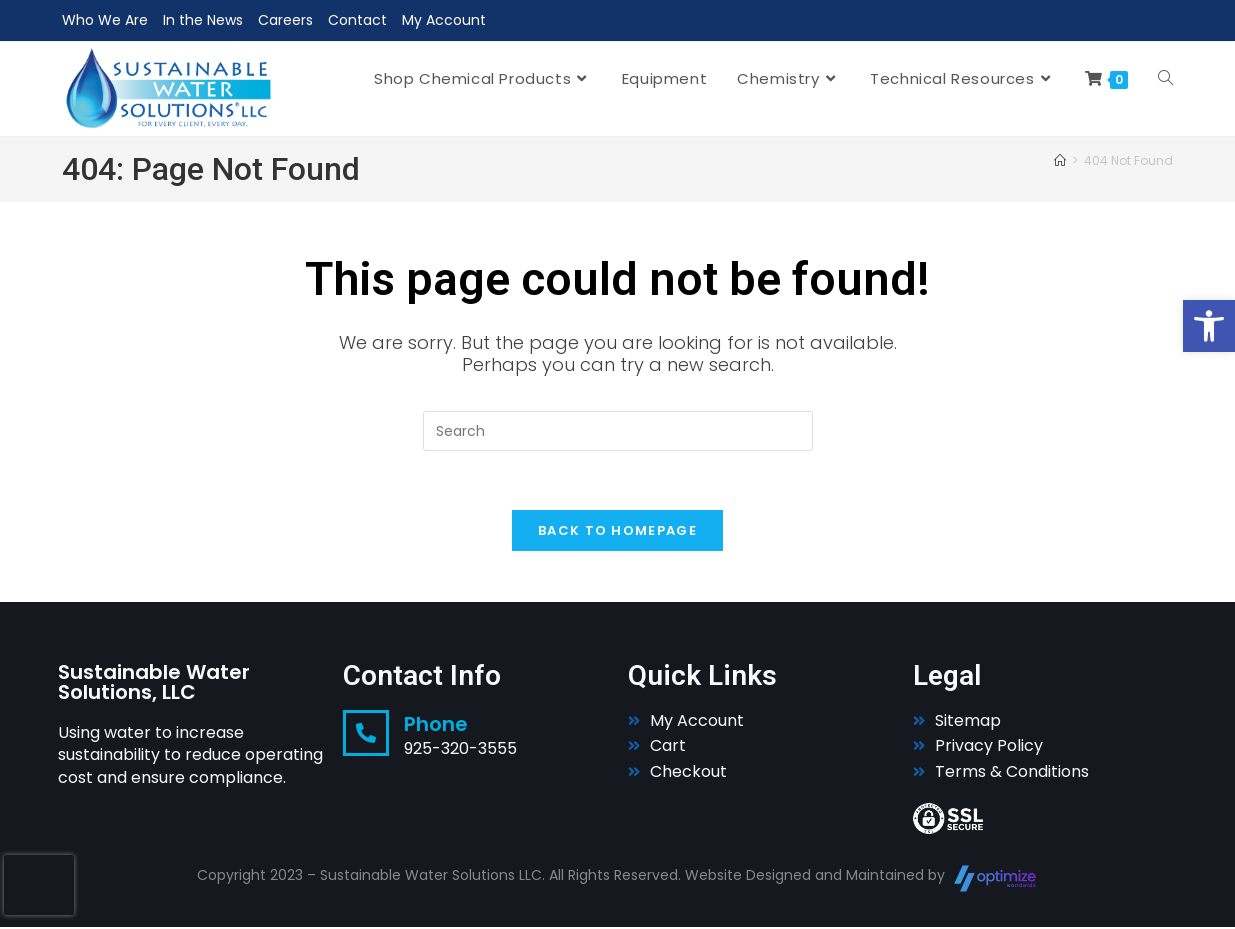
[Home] (1060, 160)
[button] (1209, 326)
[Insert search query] (618, 431)
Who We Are (105, 20)
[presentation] (39, 885)
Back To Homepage (617, 532)
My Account (444, 20)
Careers (285, 20)
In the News (203, 20)
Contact (357, 20)
